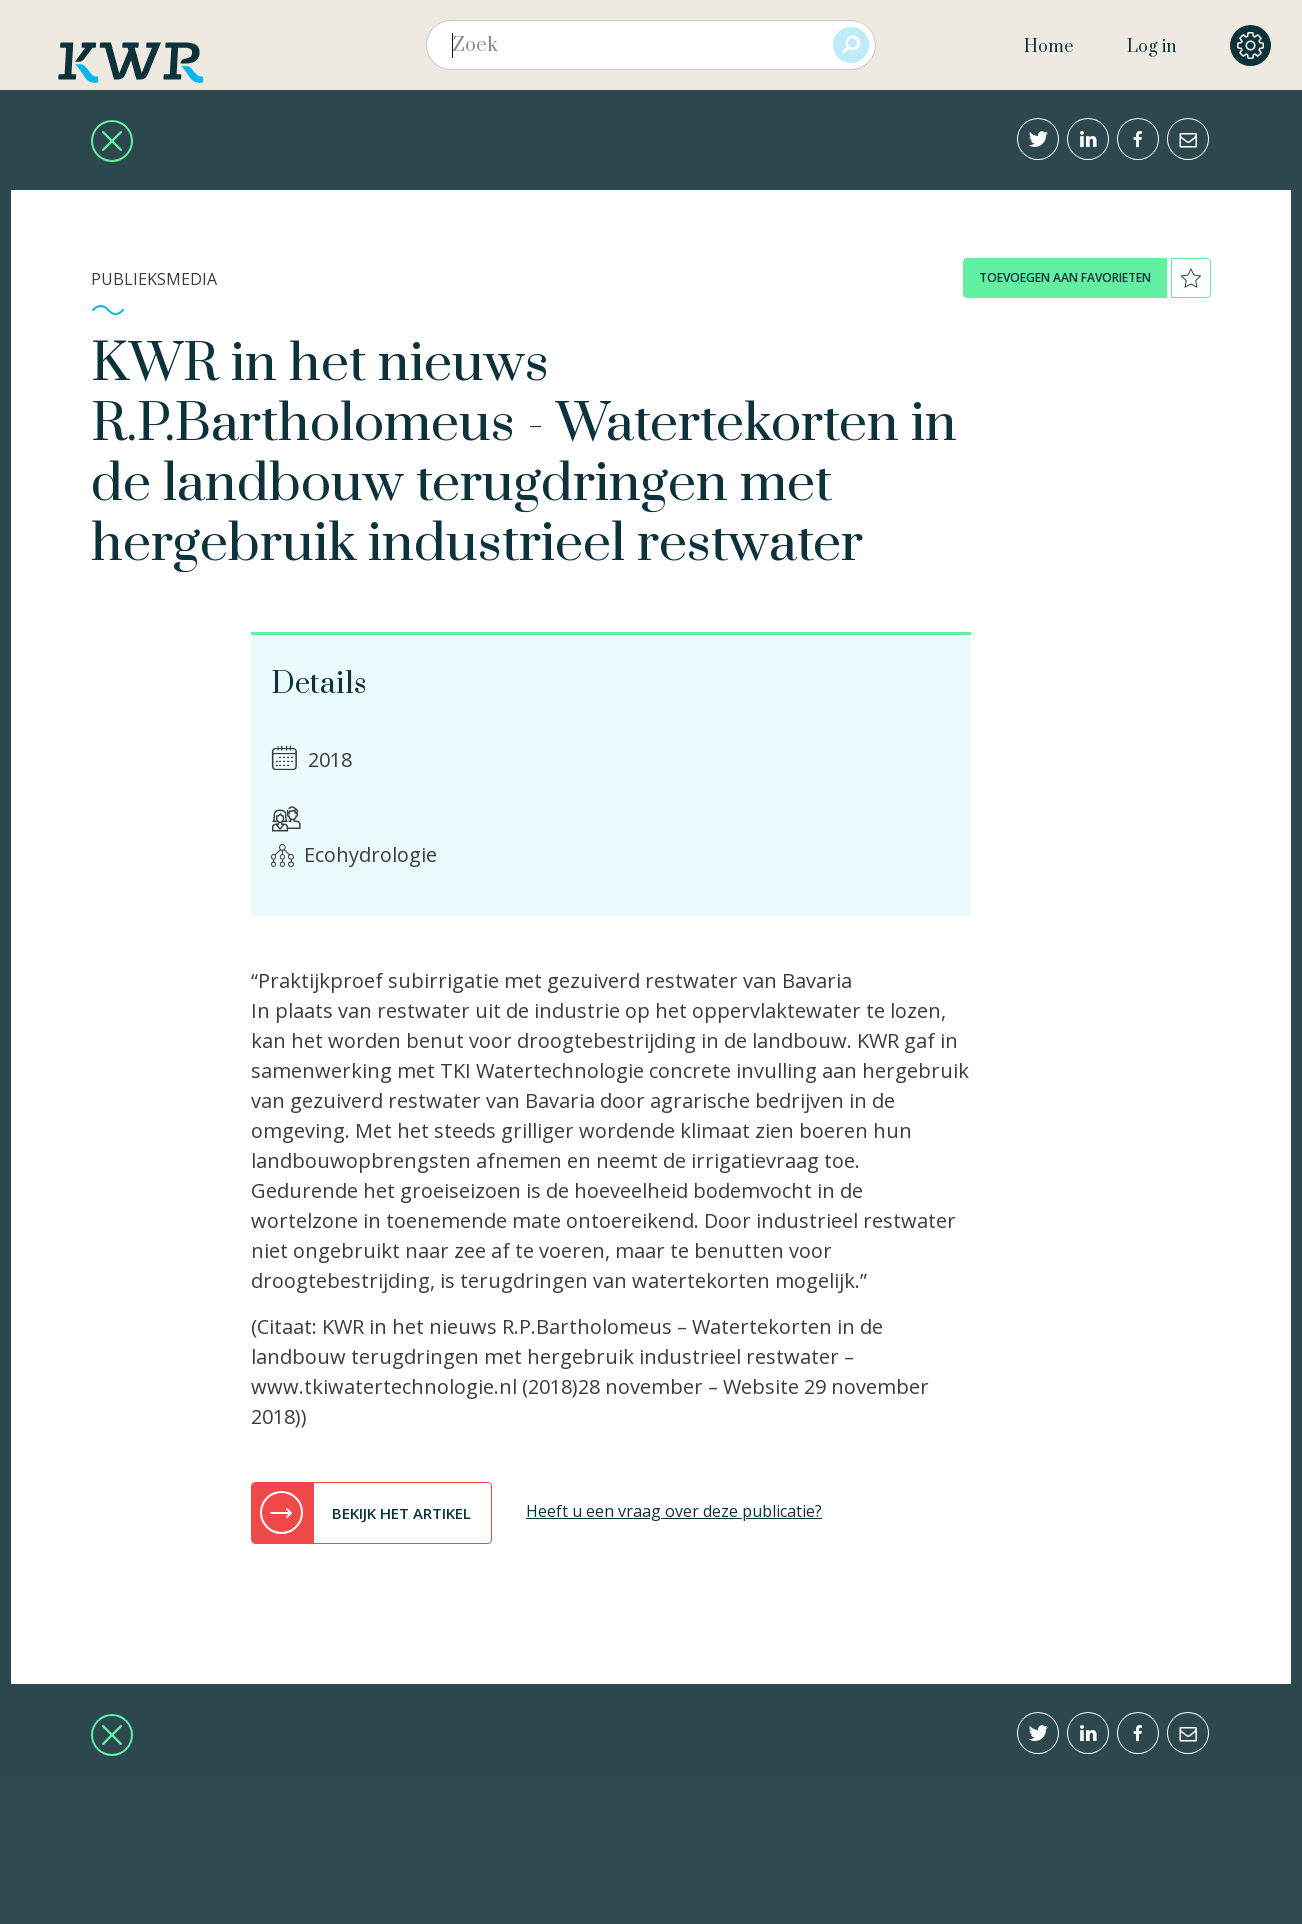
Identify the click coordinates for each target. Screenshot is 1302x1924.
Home (1048, 47)
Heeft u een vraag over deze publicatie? (674, 1511)
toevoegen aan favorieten (1065, 277)
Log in (1151, 47)
